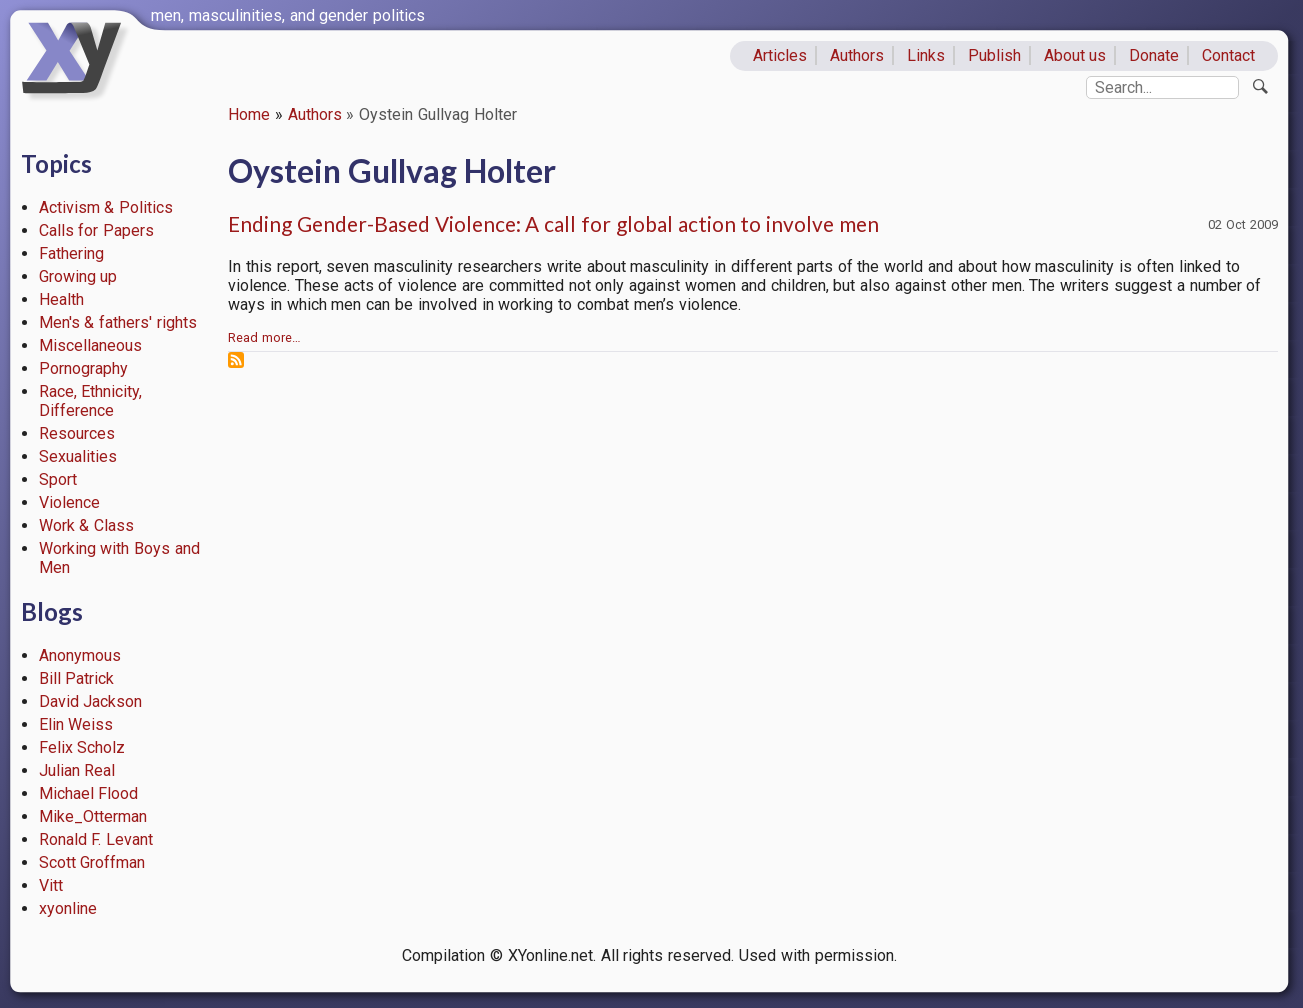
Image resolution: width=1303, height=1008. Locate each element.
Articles (780, 55)
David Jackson (91, 701)
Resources (77, 433)
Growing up (78, 276)
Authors (857, 55)
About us (1075, 55)
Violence (69, 502)
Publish (994, 55)
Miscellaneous (90, 345)
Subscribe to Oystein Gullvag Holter (236, 360)
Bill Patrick (77, 678)
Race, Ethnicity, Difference (91, 401)
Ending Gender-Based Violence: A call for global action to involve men (553, 223)
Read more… (264, 337)
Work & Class (87, 525)
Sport (58, 479)
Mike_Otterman (93, 816)
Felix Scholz (82, 747)
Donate (1154, 55)
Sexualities (78, 456)
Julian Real (77, 770)
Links (926, 55)
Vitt (51, 885)
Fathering (71, 253)
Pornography (83, 368)
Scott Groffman (92, 862)
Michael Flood (89, 793)
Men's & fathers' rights (118, 322)
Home (249, 114)
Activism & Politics (106, 207)
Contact (1228, 55)
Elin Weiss (76, 724)
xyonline (68, 908)
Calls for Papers (97, 230)
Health (61, 299)
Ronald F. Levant (96, 839)
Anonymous (80, 655)
